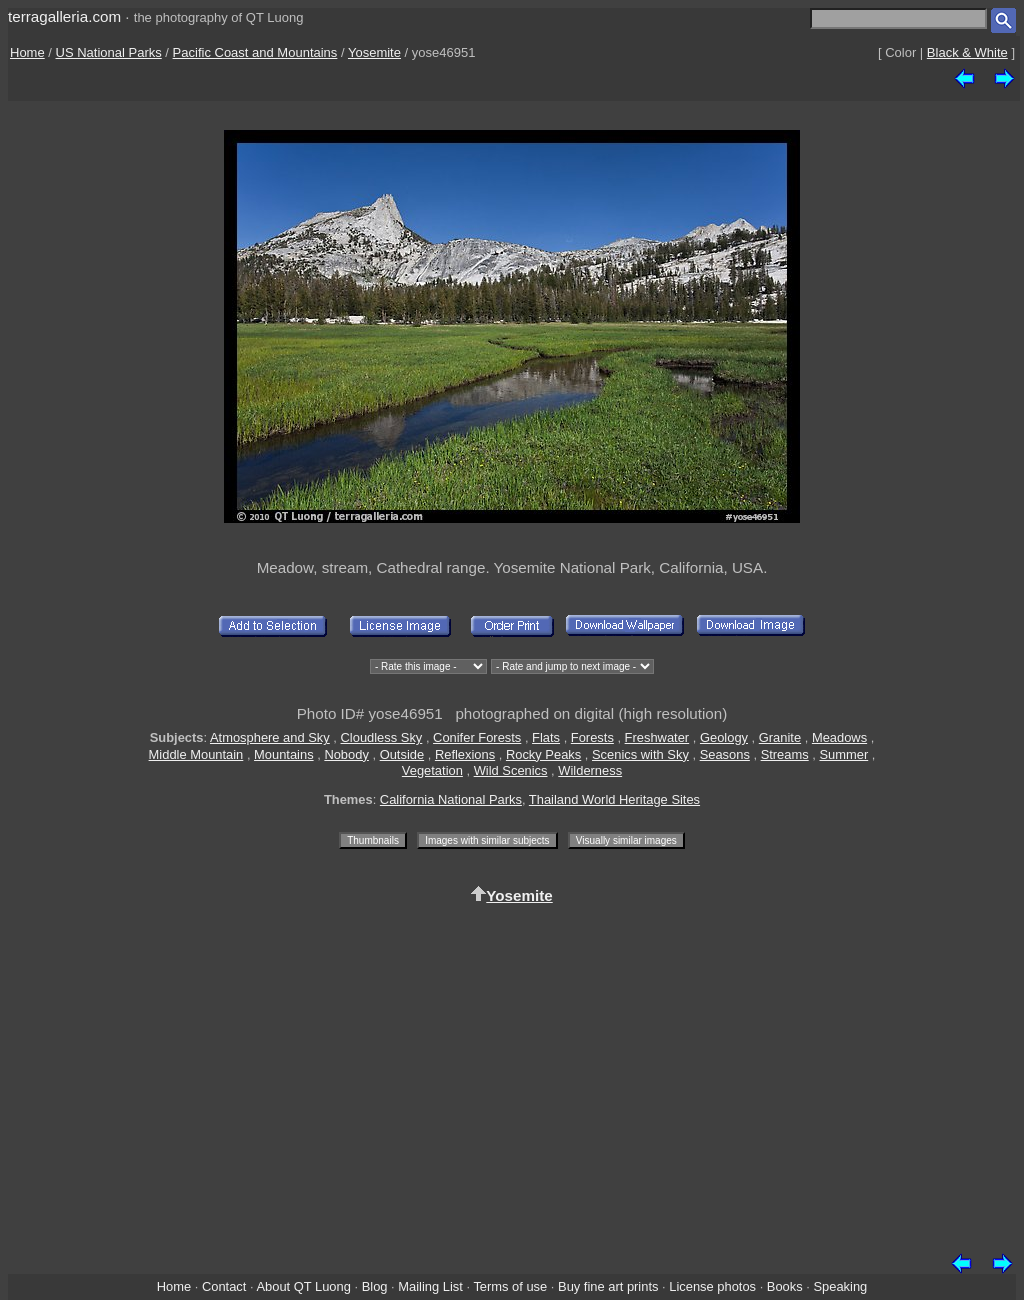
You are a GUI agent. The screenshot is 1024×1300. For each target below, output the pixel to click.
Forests (592, 737)
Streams (785, 754)
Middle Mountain (196, 754)
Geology (724, 737)
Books (785, 1286)
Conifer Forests (477, 737)
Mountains (284, 754)
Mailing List (430, 1286)
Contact (224, 1286)
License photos (712, 1286)
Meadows (839, 737)
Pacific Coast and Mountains (255, 52)
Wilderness (590, 770)
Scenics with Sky (640, 754)
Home (27, 52)
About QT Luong (303, 1286)
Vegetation (432, 770)
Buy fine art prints (608, 1286)
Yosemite (374, 52)
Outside (402, 754)
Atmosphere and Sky (270, 737)
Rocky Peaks (543, 754)
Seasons (725, 754)
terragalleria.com (64, 16)
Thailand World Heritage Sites (614, 799)
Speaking (840, 1286)
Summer (843, 754)
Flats (546, 737)
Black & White (967, 52)
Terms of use (510, 1286)
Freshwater (657, 737)
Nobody (346, 754)
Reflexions (465, 754)
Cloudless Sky (382, 737)
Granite (780, 737)
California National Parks (451, 799)
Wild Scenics (511, 770)
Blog (375, 1286)
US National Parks (109, 52)
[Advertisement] (512, 1075)
